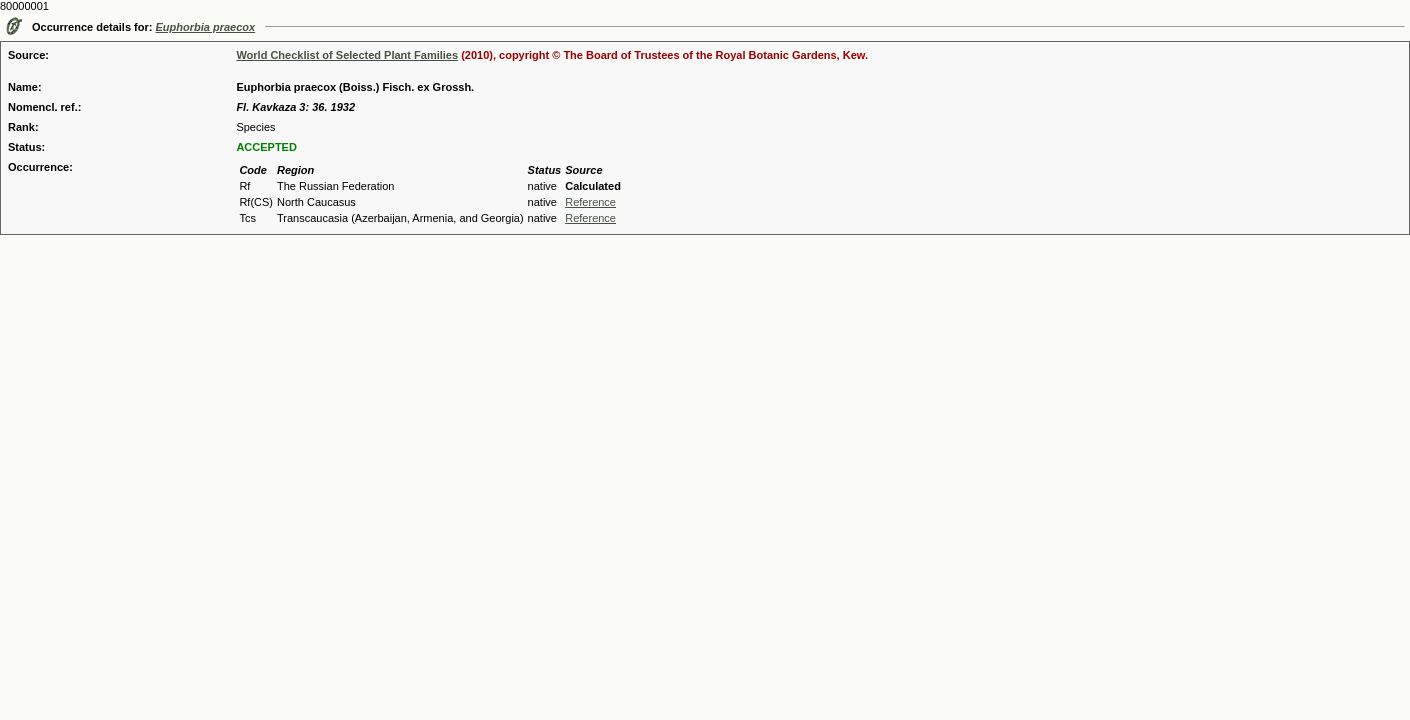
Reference (590, 202)
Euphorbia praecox (206, 27)
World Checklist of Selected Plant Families (347, 55)
